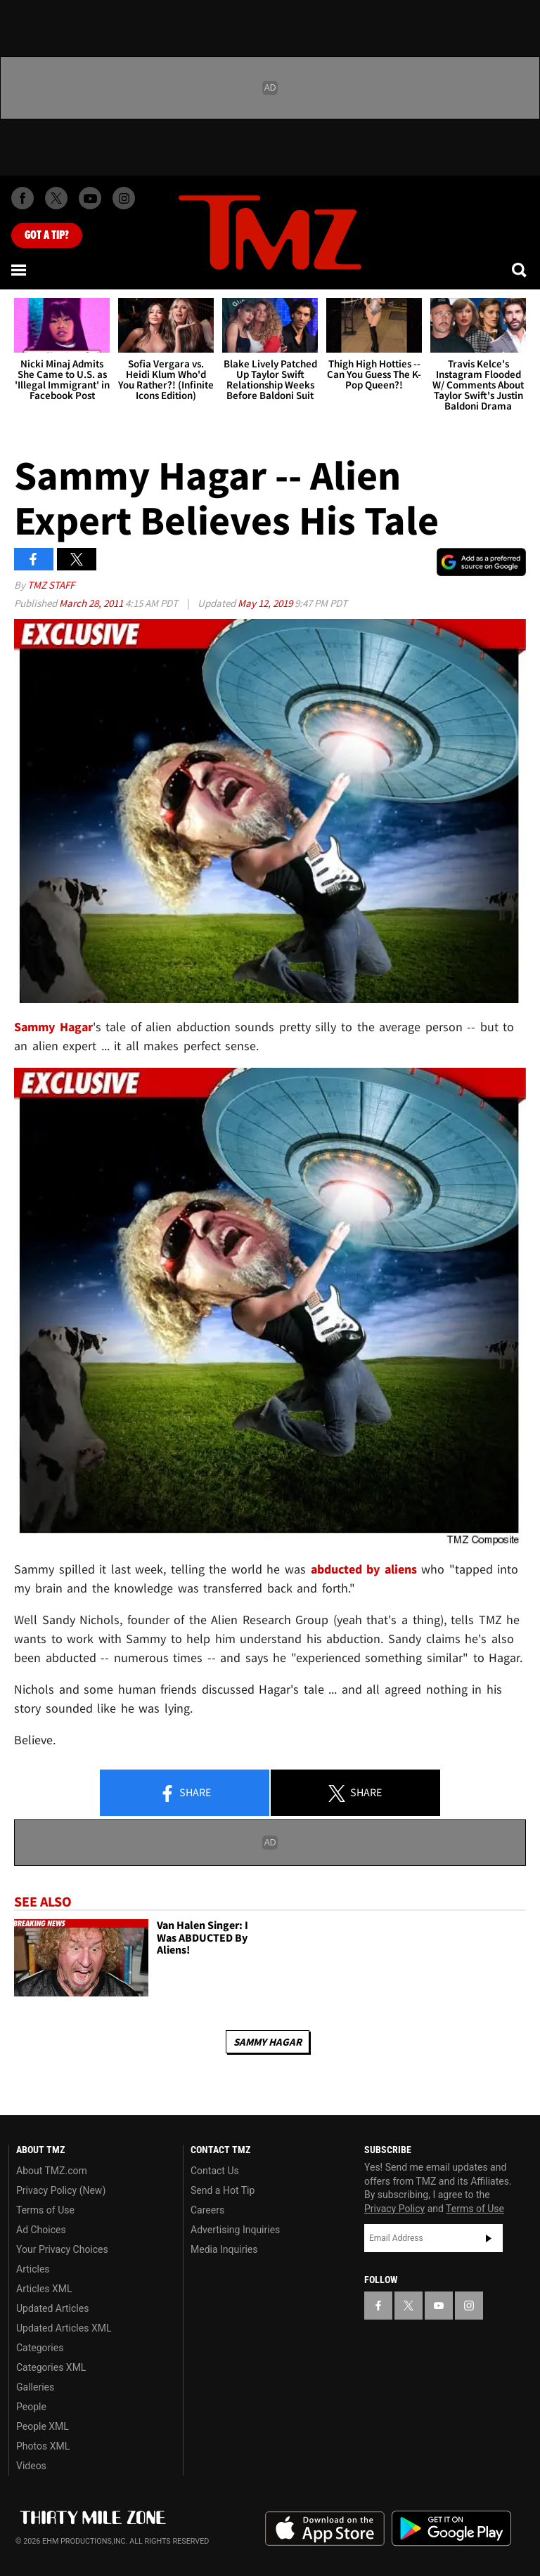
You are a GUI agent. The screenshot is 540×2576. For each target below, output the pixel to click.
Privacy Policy (394, 2208)
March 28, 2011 (92, 603)
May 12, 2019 (266, 603)
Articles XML (44, 2288)
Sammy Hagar (267, 2041)
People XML (42, 2426)
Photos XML (43, 2446)
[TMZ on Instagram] (123, 198)
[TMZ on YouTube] (439, 2305)
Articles (33, 2269)
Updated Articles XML (63, 2328)
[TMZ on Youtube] (90, 198)
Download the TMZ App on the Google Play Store (451, 2528)
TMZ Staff (51, 584)
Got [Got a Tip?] (47, 235)
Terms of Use (45, 2210)
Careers (207, 2210)
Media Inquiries (224, 2249)
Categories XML (51, 2367)
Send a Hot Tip (223, 2190)
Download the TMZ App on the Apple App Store (325, 2528)
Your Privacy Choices (62, 2249)
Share (185, 1793)
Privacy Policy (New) (60, 2190)
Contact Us (215, 2170)
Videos (31, 2465)
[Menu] (19, 269)
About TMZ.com (51, 2170)
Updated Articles (52, 2308)
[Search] (520, 269)
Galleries (35, 2387)
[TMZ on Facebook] (22, 198)
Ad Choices (41, 2229)
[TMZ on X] (56, 198)
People (31, 2406)
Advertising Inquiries (235, 2229)
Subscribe (489, 2238)
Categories (39, 2347)
